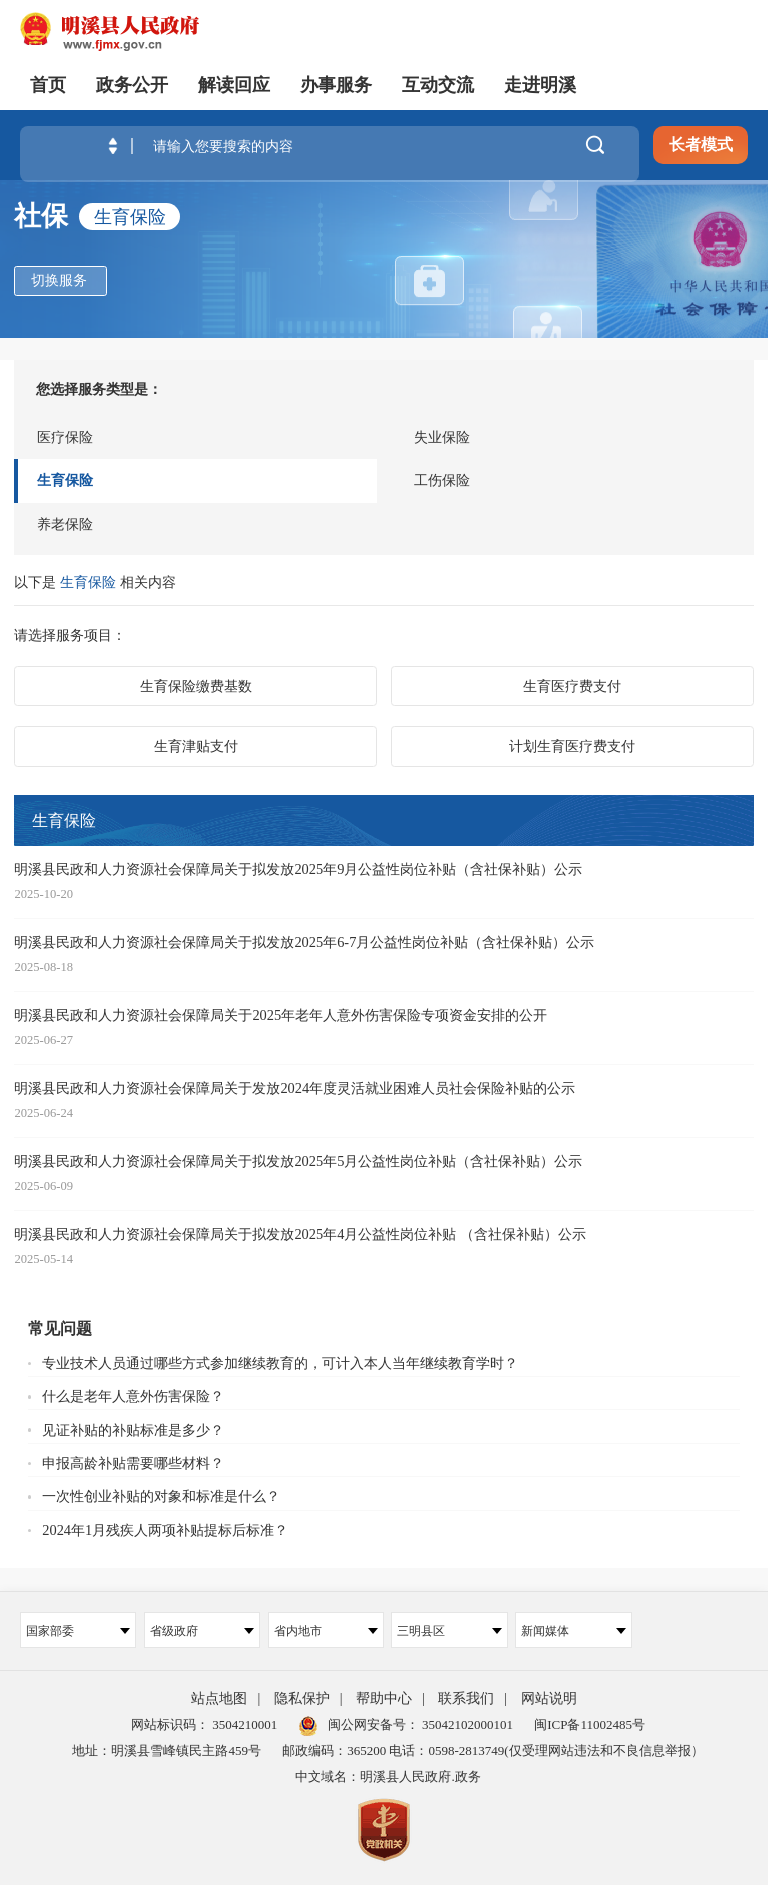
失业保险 (442, 437)
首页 (48, 85)
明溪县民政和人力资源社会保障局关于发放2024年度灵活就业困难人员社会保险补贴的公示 (294, 1088)
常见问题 (60, 1329)
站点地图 (219, 1698)
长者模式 (701, 144)
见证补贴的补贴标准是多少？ (133, 1430)
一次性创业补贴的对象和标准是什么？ (161, 1496)
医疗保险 (65, 437)
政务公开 (132, 85)
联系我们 (466, 1698)
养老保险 (65, 524)
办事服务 (336, 85)
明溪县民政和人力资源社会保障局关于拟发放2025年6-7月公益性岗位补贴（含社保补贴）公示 (304, 942)
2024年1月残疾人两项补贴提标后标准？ (165, 1530)
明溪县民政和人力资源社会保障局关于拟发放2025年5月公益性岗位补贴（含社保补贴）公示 (298, 1161)
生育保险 (65, 480)
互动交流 (438, 85)
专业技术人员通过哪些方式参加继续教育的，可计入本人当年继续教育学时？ (280, 1363)
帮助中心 (384, 1698)
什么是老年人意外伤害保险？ (133, 1396)
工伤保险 (442, 480)
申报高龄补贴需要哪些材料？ (133, 1463)
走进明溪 (540, 85)
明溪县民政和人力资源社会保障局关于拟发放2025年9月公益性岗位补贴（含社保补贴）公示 (298, 869)
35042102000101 (466, 1724)
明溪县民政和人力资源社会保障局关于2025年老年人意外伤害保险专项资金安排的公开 (280, 1015)
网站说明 (549, 1698)
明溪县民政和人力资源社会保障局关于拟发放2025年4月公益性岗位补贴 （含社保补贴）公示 (300, 1234)
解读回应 (234, 85)
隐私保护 (302, 1698)
